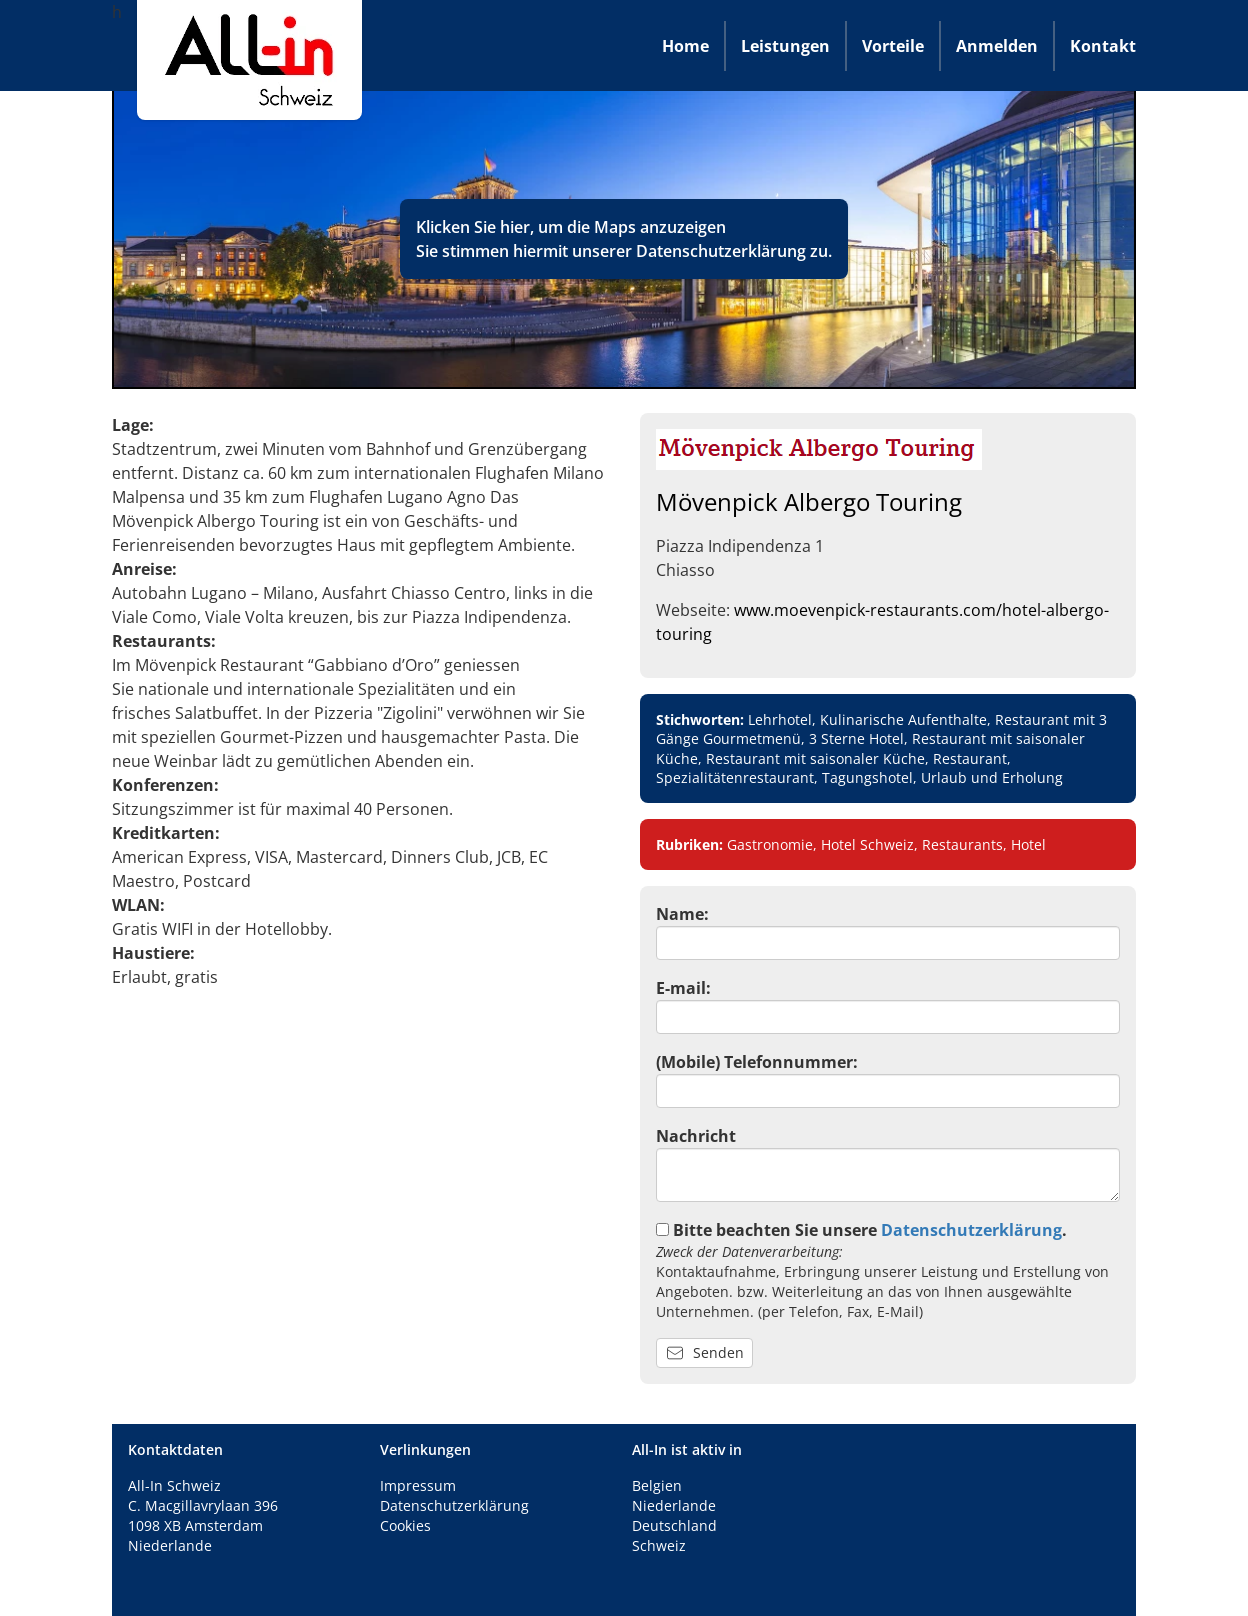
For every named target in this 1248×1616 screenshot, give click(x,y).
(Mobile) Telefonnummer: (757, 1062)
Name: (682, 914)
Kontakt (1103, 46)
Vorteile (893, 46)
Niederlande (674, 1505)
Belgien (657, 1485)
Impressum (418, 1485)
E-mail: (683, 988)
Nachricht (696, 1136)
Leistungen (785, 46)
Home (685, 46)
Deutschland (674, 1525)
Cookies (405, 1525)
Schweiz (659, 1545)
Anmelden (997, 46)
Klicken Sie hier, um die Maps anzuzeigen (571, 227)
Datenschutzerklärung (721, 251)
